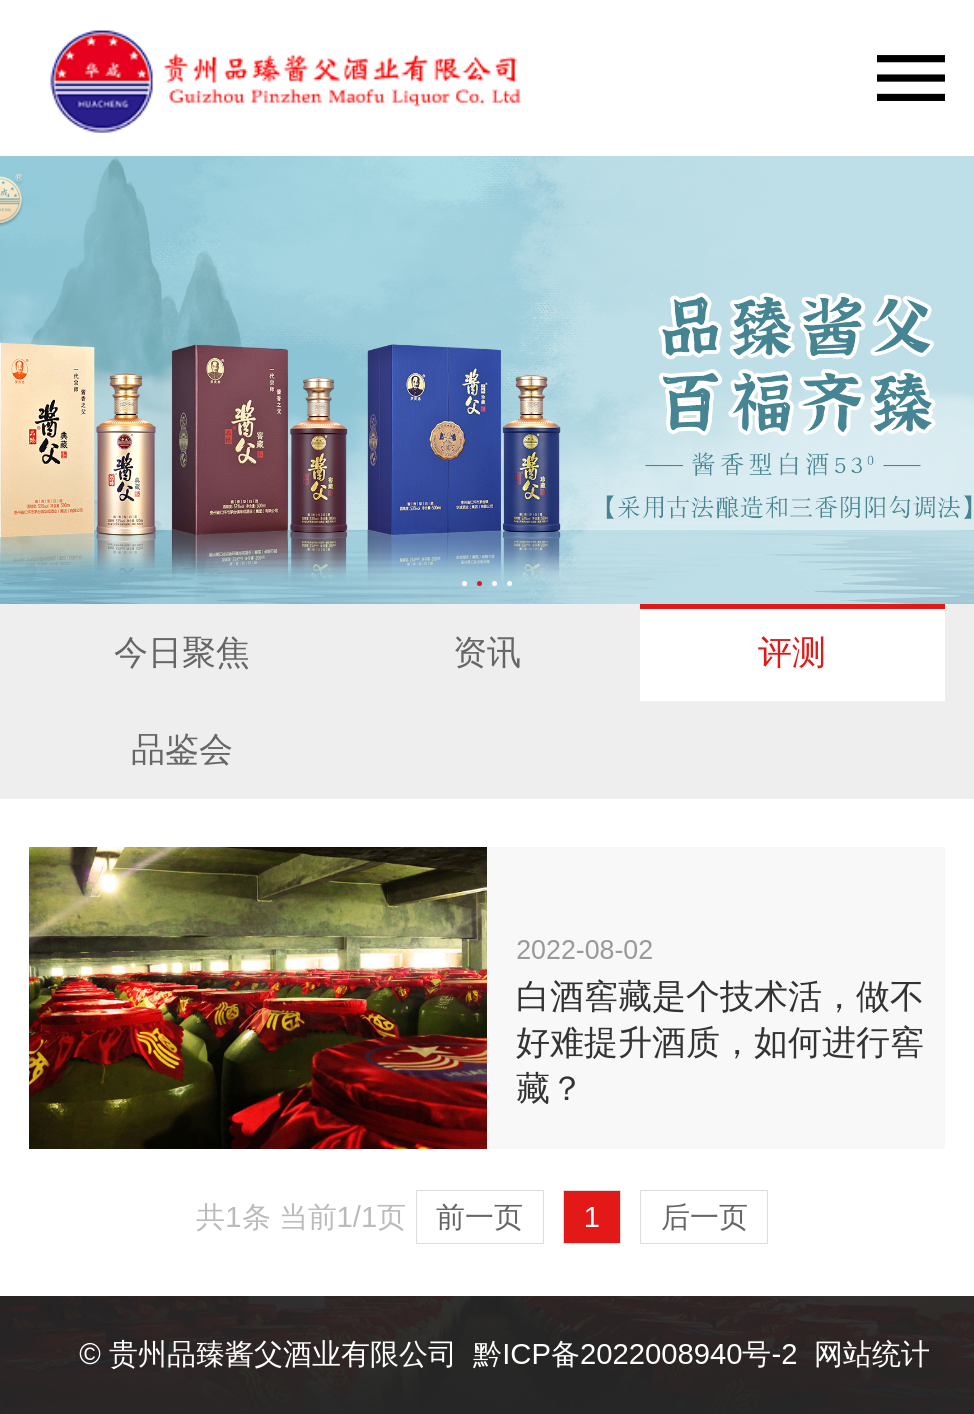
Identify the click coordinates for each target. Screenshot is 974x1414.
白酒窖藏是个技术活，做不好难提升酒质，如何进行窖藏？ (720, 1042)
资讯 (487, 652)
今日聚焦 (182, 652)
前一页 (479, 1217)
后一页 (704, 1217)
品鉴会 (182, 749)
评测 (792, 652)
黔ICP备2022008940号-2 (635, 1354)
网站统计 (872, 1354)
